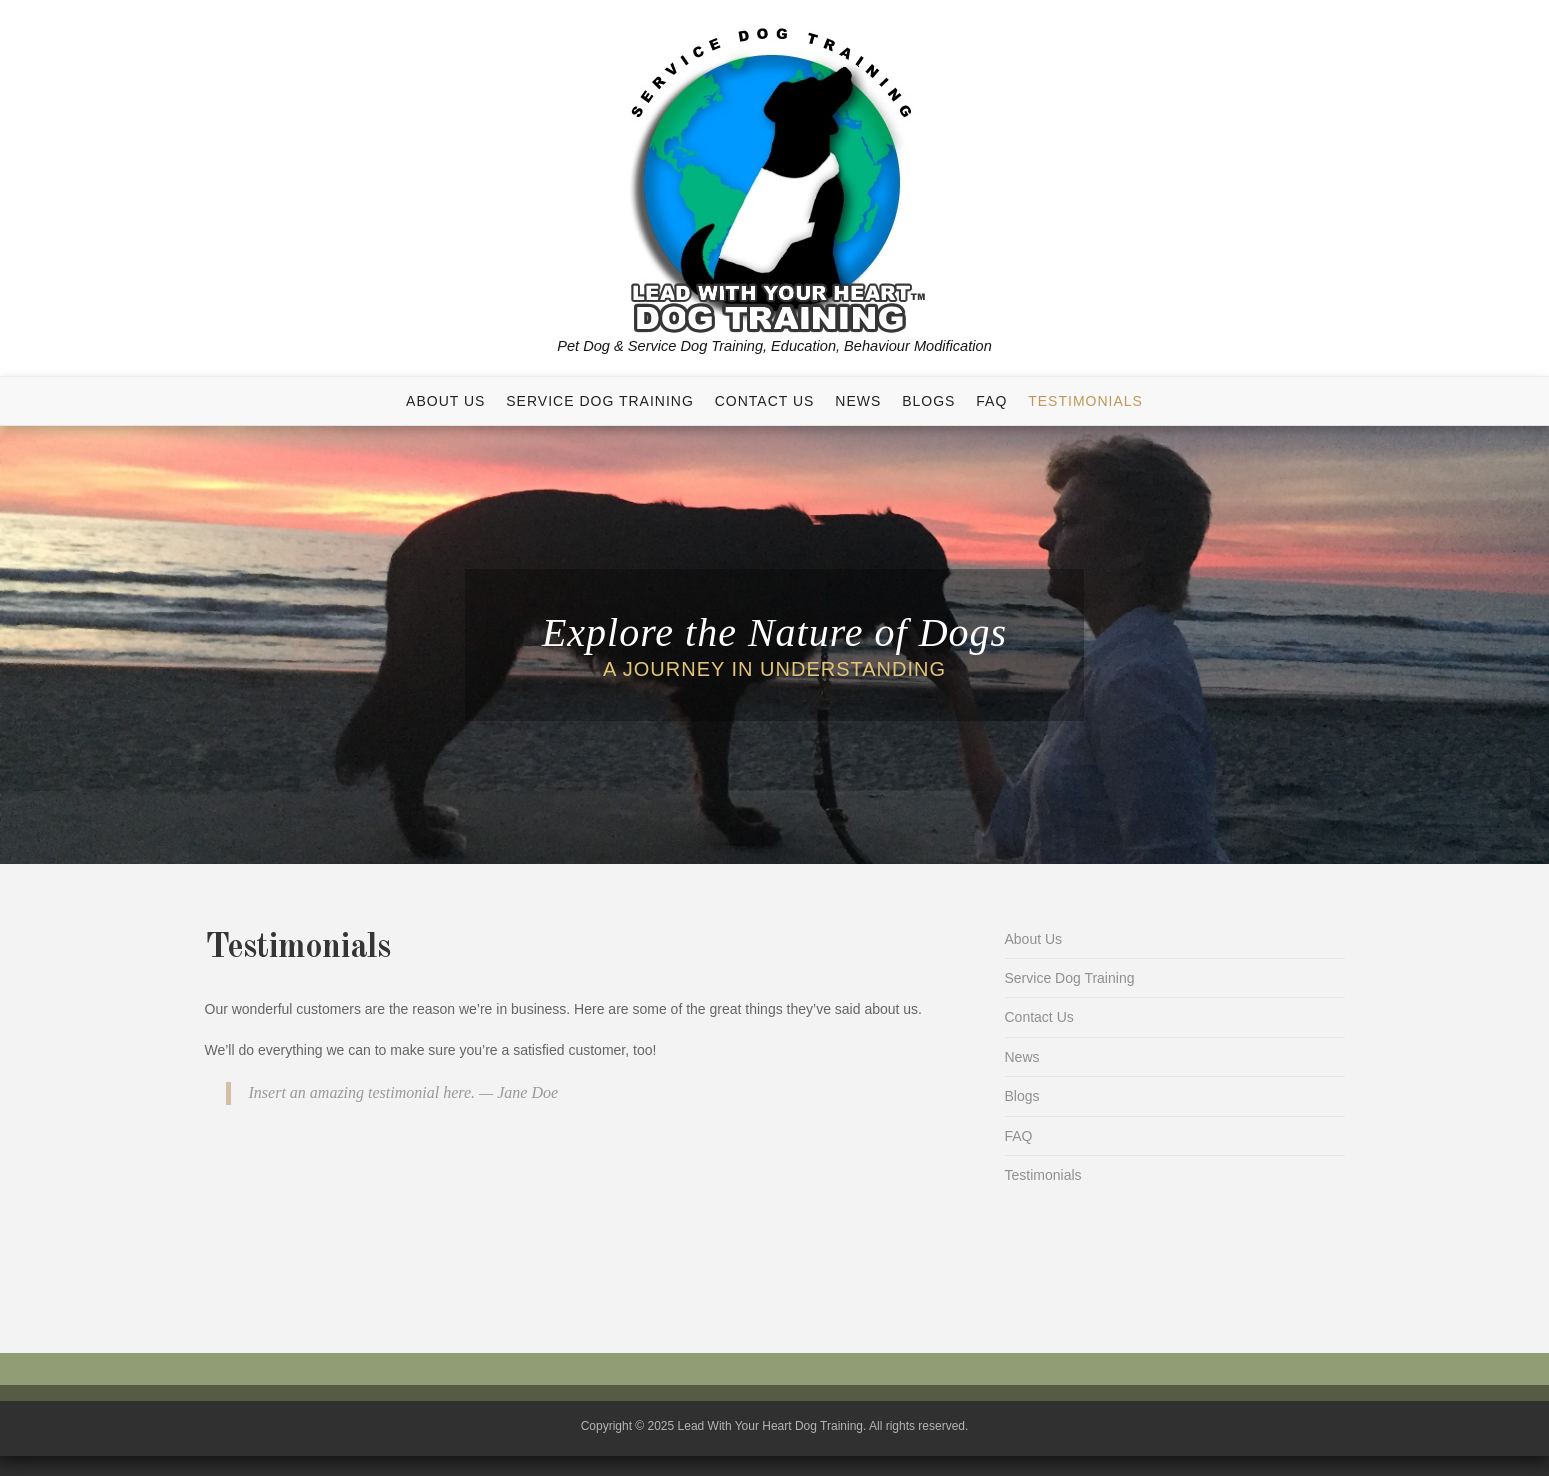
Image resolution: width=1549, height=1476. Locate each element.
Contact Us (765, 401)
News (858, 401)
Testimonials (1085, 401)
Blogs (928, 401)
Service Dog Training (600, 401)
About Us (445, 401)
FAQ (991, 401)
